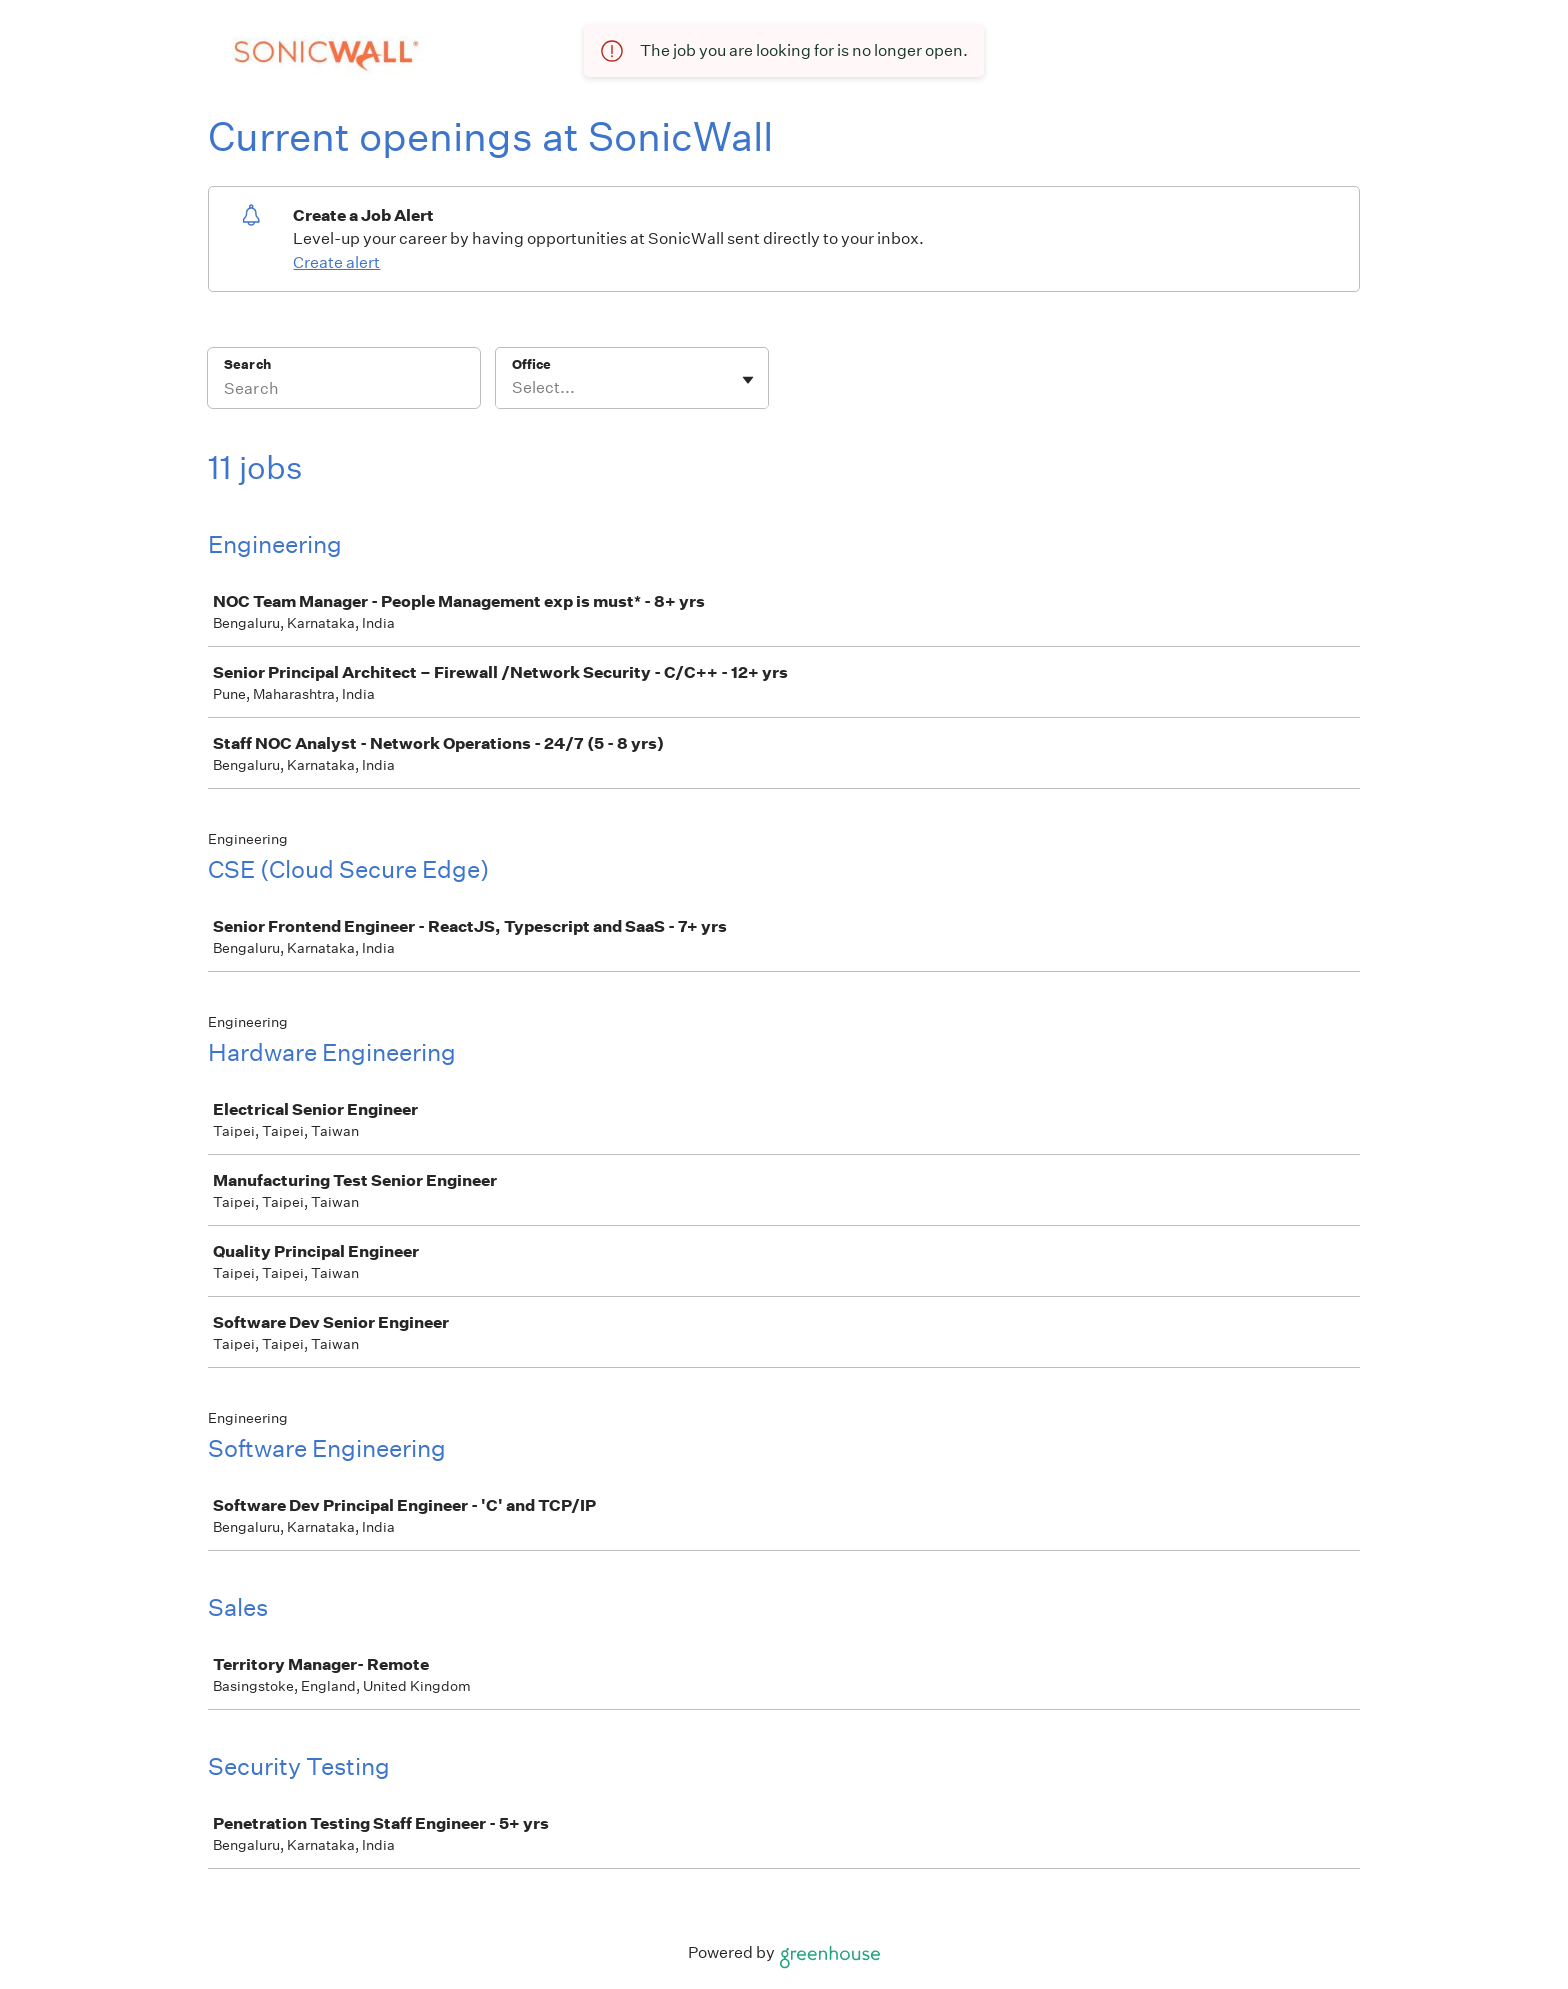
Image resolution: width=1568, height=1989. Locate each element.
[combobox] (513, 388)
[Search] (344, 391)
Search (247, 364)
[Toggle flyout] (748, 380)
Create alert (336, 262)
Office (531, 364)
